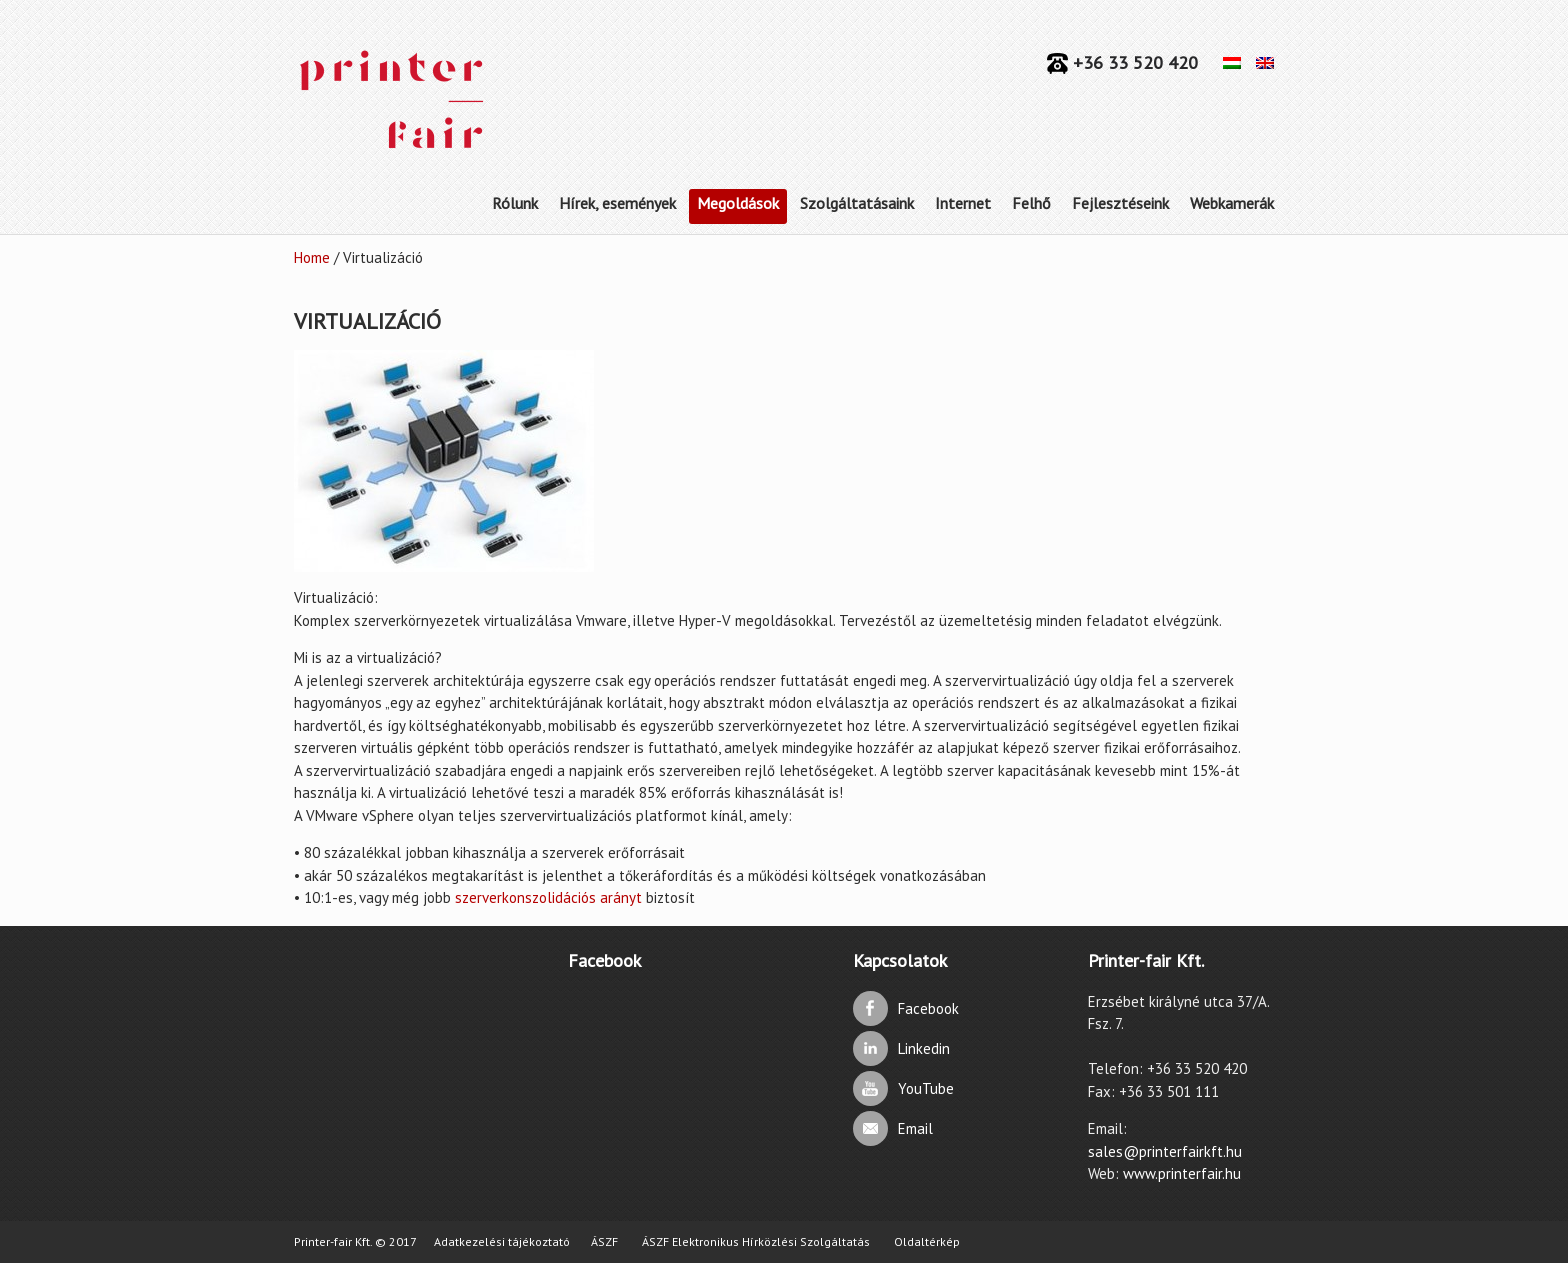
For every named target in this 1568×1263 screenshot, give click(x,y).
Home (312, 257)
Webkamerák (1232, 203)
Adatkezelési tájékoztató (502, 1241)
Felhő (1031, 203)
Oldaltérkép (927, 1241)
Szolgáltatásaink (857, 203)
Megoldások (738, 203)
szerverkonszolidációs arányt (548, 897)
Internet (963, 203)
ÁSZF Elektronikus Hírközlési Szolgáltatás (756, 1241)
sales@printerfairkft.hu (1165, 1151)
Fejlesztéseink (1120, 203)
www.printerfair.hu (1182, 1173)
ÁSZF (604, 1241)
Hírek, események (617, 203)
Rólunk (515, 203)
